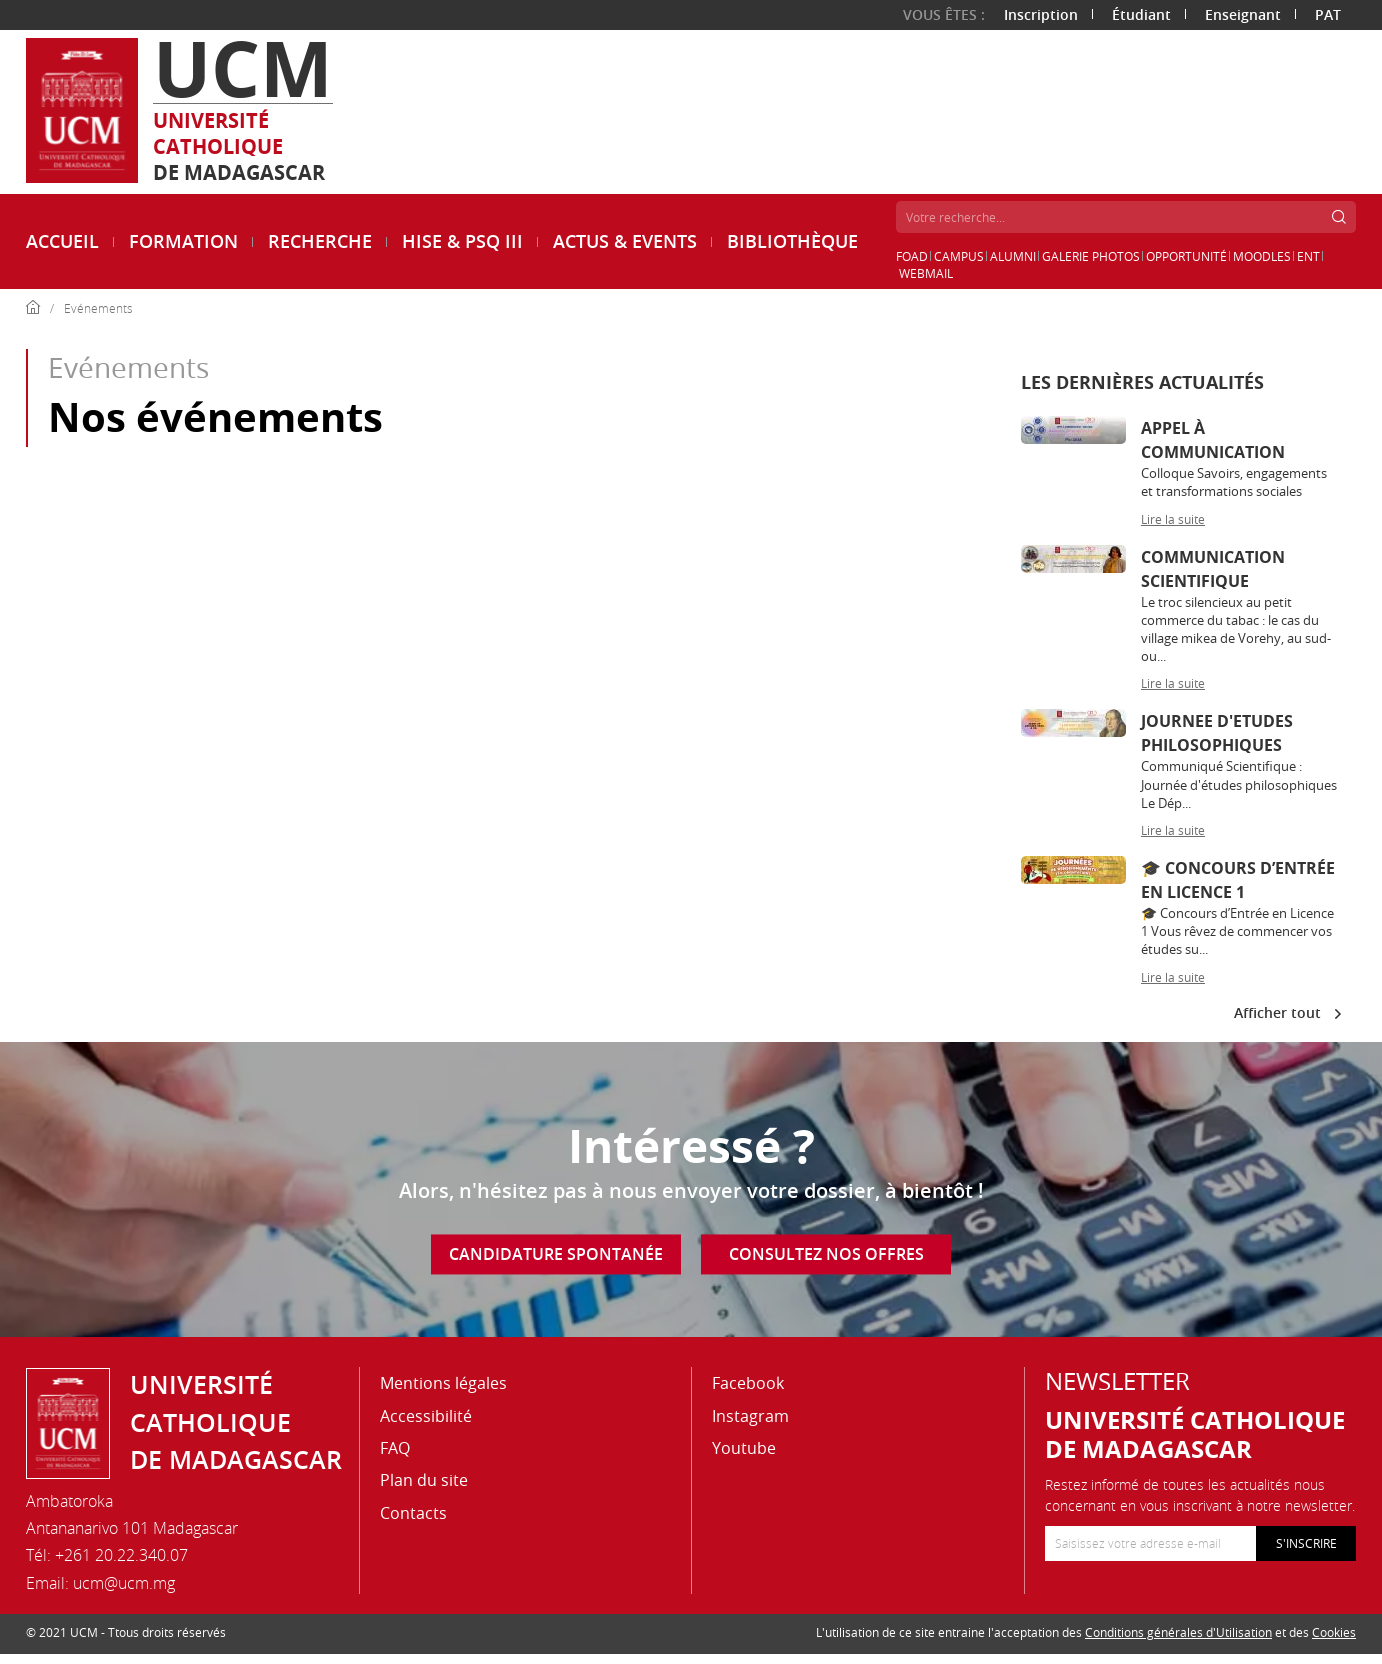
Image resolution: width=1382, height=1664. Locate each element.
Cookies (1334, 1632)
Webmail (926, 273)
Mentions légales (443, 1383)
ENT (1308, 256)
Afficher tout (1287, 1012)
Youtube (744, 1448)
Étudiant (1141, 14)
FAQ (395, 1448)
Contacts (413, 1513)
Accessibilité (426, 1416)
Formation (183, 241)
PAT (1328, 14)
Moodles (1262, 256)
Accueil (62, 241)
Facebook (748, 1383)
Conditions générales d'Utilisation (1178, 1632)
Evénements (98, 308)
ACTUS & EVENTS (625, 241)
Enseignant (1243, 14)
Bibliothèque (792, 241)
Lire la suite (1173, 519)
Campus (959, 256)
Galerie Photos (1091, 256)
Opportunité (1186, 256)
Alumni (1013, 256)
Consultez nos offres (826, 1254)
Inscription (1041, 14)
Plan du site (424, 1480)
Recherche (320, 241)
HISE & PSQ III (462, 241)
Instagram (750, 1416)
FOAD (912, 256)
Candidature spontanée (556, 1254)
